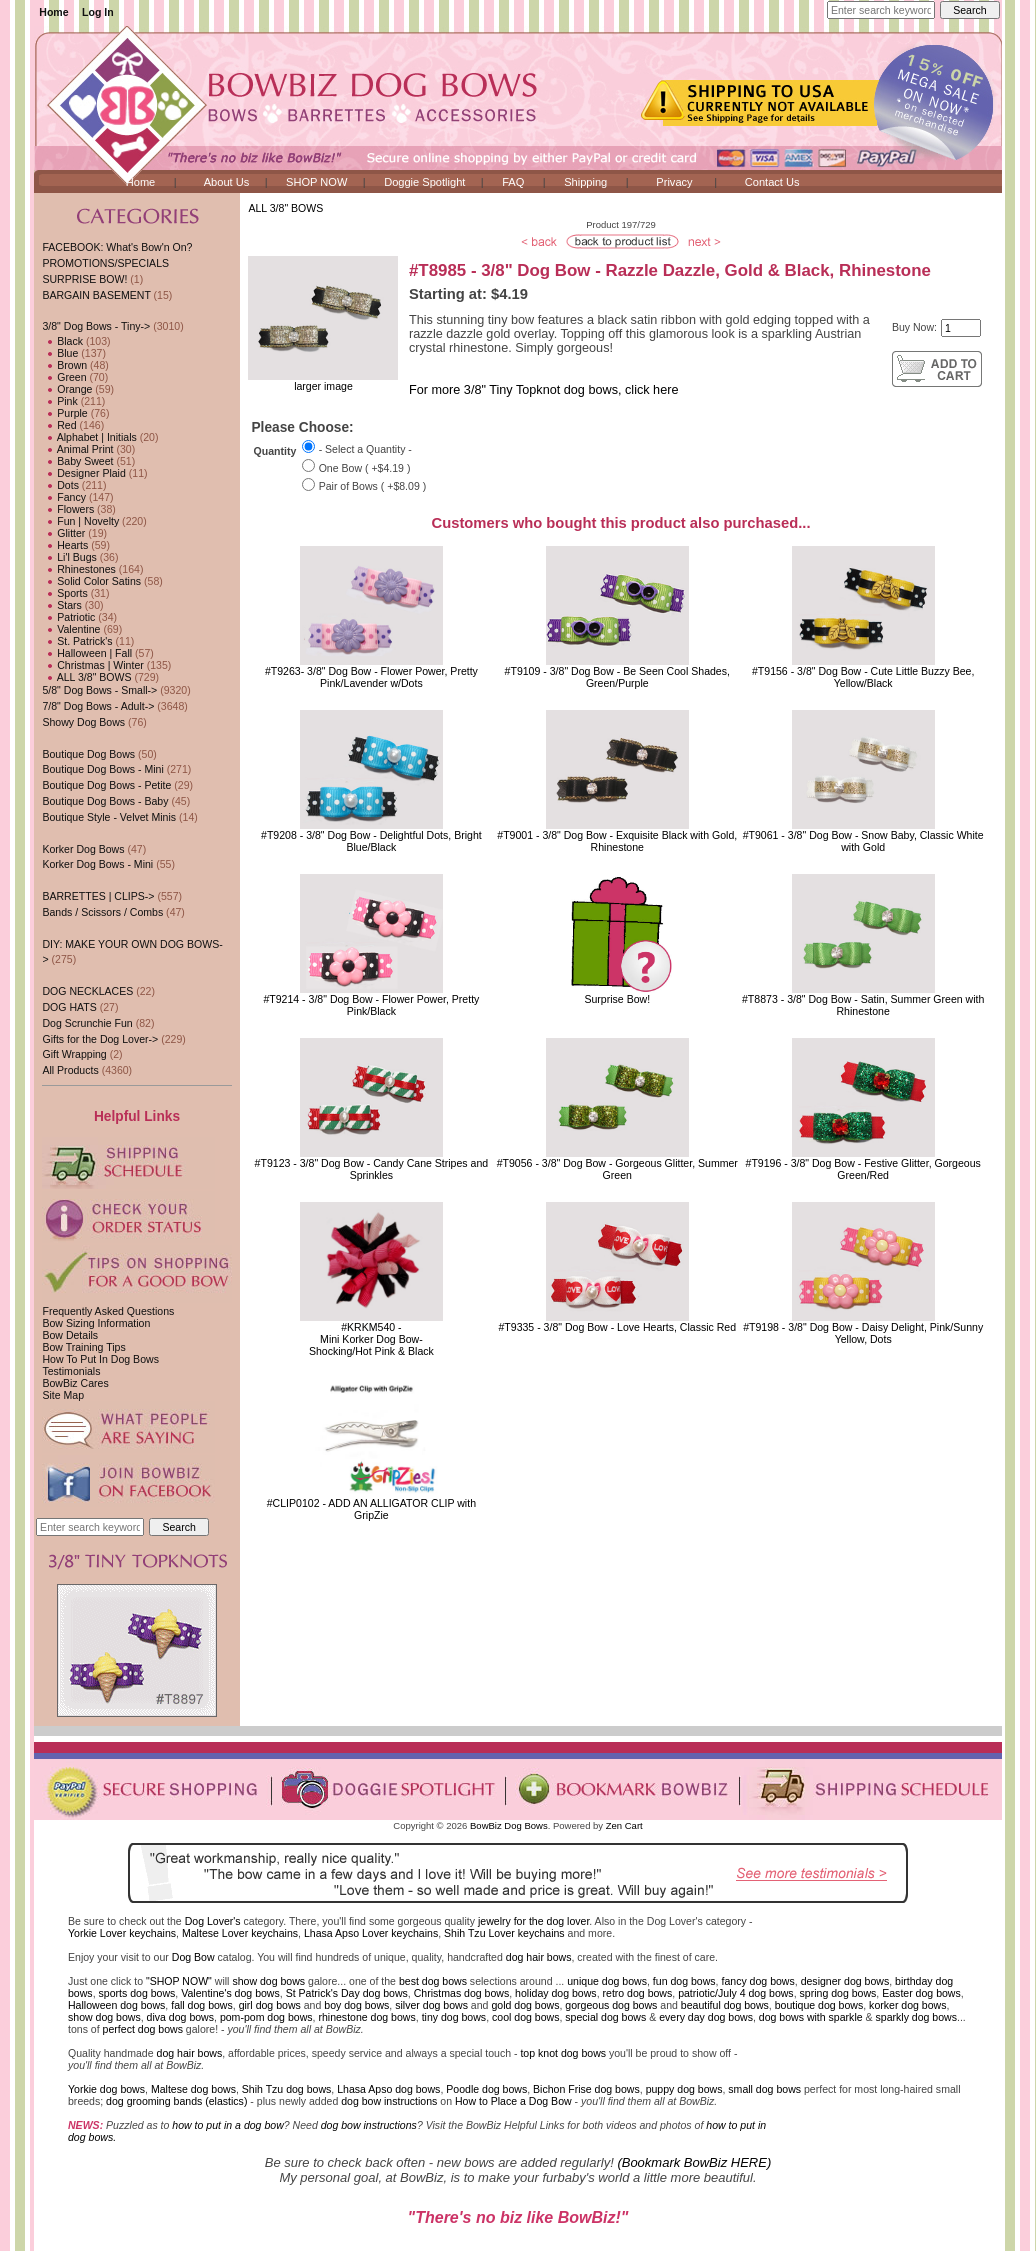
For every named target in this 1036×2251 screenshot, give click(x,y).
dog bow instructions (389, 2101)
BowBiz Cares (75, 1383)
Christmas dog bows (462, 1993)
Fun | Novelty (80, 521)
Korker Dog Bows (83, 849)
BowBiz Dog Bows (509, 1825)
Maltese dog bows (193, 2089)
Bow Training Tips (83, 1347)
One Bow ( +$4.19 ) (365, 468)
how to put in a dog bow (227, 2125)
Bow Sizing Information (96, 1323)
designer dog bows (845, 1981)
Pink (59, 401)
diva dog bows (180, 2017)
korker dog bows (907, 2005)
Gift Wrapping (74, 1054)
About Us (227, 182)
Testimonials (71, 1371)
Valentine (71, 629)
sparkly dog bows (917, 2017)
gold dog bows (525, 2005)
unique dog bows (607, 1981)
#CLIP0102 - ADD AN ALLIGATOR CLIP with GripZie (371, 1509)
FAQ (513, 182)
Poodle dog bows (486, 2089)
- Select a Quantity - (365, 449)
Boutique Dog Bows (88, 754)
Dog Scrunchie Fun (87, 1023)
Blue (60, 353)
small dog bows (764, 2089)
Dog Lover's (213, 1921)
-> (96, 326)
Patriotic (68, 617)
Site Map (63, 1395)
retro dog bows (638, 1993)
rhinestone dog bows (366, 2017)
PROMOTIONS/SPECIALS (105, 263)
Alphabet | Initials (89, 437)
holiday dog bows (556, 1993)
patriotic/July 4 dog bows (736, 1993)
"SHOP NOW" (179, 1981)
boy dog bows (356, 2005)
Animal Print (77, 449)
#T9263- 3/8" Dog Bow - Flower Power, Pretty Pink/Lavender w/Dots (371, 677)
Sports (64, 593)
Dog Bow (193, 1957)
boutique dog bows (819, 2005)
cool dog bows (525, 2017)
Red (59, 425)
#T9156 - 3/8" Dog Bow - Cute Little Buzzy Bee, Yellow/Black (863, 677)
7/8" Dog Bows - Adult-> (98, 706)
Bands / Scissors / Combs (102, 912)
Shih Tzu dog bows (287, 2089)
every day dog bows (706, 2017)
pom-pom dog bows (266, 2017)
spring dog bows (838, 1993)
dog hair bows (539, 1957)
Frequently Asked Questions (108, 1311)
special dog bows (605, 2017)
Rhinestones (78, 569)
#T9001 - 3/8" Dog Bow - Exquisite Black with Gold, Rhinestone (617, 841)
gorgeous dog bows (611, 2005)
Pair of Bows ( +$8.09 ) (373, 487)
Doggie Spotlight (424, 182)
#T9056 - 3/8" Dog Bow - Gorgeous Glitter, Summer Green (617, 1169)
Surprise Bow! (617, 999)
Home (53, 12)
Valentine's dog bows (230, 1993)
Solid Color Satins (91, 581)
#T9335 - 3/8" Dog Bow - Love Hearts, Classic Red (617, 1327)
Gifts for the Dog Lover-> (100, 1039)
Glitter (63, 533)
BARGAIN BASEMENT (96, 295)
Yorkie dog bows (106, 2089)
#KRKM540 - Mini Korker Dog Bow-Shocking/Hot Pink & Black (371, 1339)
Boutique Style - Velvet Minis (109, 817)
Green (64, 377)
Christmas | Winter (92, 665)
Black (62, 341)
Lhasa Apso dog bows (388, 2089)
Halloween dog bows (116, 2005)
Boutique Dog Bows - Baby (105, 801)
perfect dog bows (143, 2029)
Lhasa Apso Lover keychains (371, 1933)
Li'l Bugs (69, 557)
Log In (98, 12)
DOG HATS (69, 1007)
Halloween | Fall (87, 653)
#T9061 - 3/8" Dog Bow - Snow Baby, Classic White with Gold (863, 841)
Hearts (65, 545)
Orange (67, 389)
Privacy (674, 182)
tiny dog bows (454, 2017)
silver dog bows (431, 2005)
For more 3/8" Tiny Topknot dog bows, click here (543, 390)
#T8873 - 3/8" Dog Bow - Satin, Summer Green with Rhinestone (863, 1005)
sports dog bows (137, 1993)
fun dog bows (684, 1981)
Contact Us (772, 182)
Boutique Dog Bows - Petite (106, 785)
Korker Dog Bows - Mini (97, 864)
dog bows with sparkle (811, 2017)
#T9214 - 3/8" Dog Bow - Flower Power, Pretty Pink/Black (371, 1005)
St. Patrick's (77, 641)
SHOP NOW (316, 182)
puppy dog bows (684, 2089)
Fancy (64, 497)
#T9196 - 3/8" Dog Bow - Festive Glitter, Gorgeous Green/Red (863, 1169)
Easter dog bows (921, 1993)
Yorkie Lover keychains (122, 1933)
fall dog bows (202, 2005)
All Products (70, 1070)
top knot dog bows (563, 2053)
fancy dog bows (757, 1981)
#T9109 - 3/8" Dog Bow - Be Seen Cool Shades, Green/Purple (617, 677)
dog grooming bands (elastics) (176, 2101)
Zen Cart (624, 1825)
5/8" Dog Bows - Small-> (99, 690)
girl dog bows (270, 2005)
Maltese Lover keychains (240, 1933)
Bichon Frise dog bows (586, 2089)
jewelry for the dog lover (533, 1921)
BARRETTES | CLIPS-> (98, 896)
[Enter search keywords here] (881, 10)
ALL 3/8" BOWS (285, 208)
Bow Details (70, 1335)
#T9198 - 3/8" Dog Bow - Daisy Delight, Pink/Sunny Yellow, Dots (863, 1333)
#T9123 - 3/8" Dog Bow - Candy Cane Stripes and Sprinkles (372, 1169)
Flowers (68, 509)
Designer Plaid (83, 473)
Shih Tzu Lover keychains (504, 1933)
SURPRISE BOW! (84, 279)
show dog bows (268, 1981)
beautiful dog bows (725, 2005)
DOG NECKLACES (87, 991)
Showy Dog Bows (83, 722)
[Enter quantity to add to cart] (961, 328)
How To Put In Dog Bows (100, 1359)
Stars (61, 605)
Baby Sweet (77, 461)
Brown (64, 365)
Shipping (585, 182)
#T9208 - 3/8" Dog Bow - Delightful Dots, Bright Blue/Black (371, 841)
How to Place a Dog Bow (513, 2101)
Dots (60, 485)
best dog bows (433, 1981)
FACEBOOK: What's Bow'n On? (117, 247)
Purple (64, 413)
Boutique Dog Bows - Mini (102, 769)
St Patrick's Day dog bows (347, 1993)
